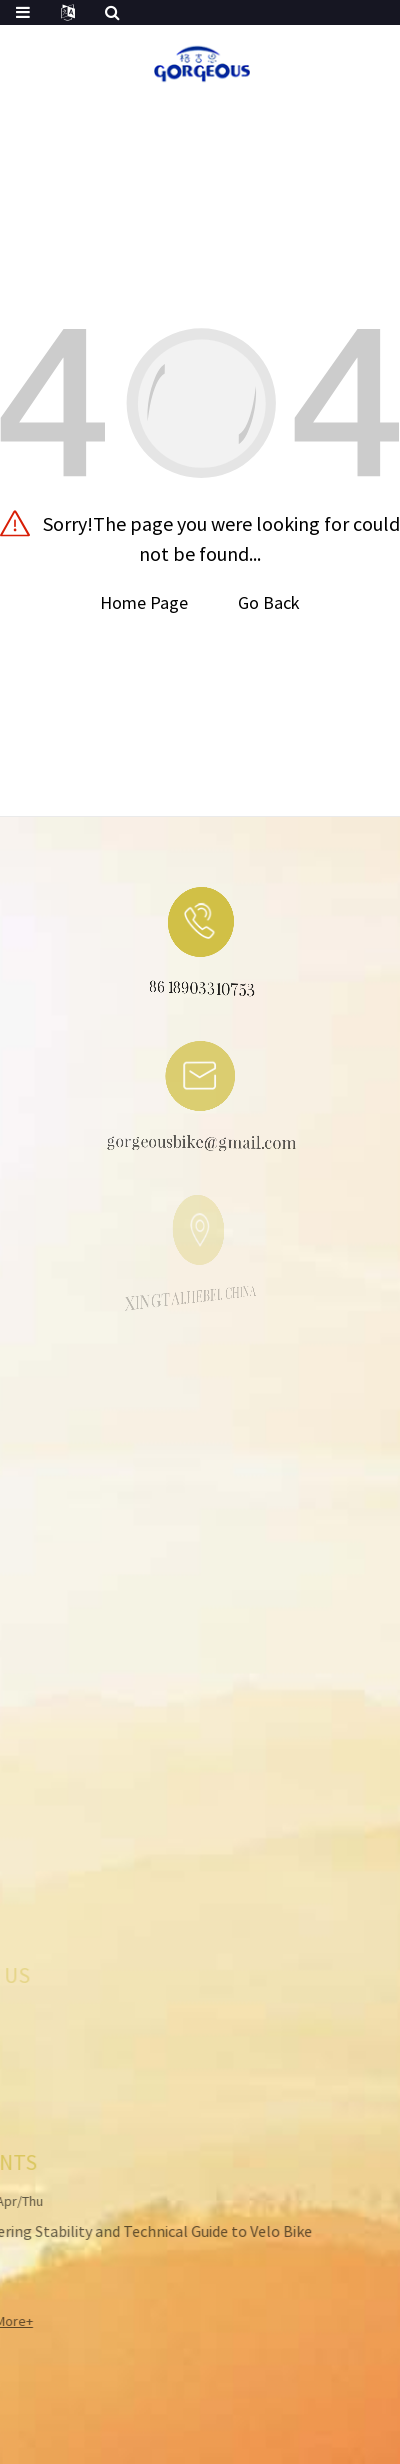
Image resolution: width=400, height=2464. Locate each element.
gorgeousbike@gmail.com (190, 1144)
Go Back (269, 602)
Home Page (144, 602)
